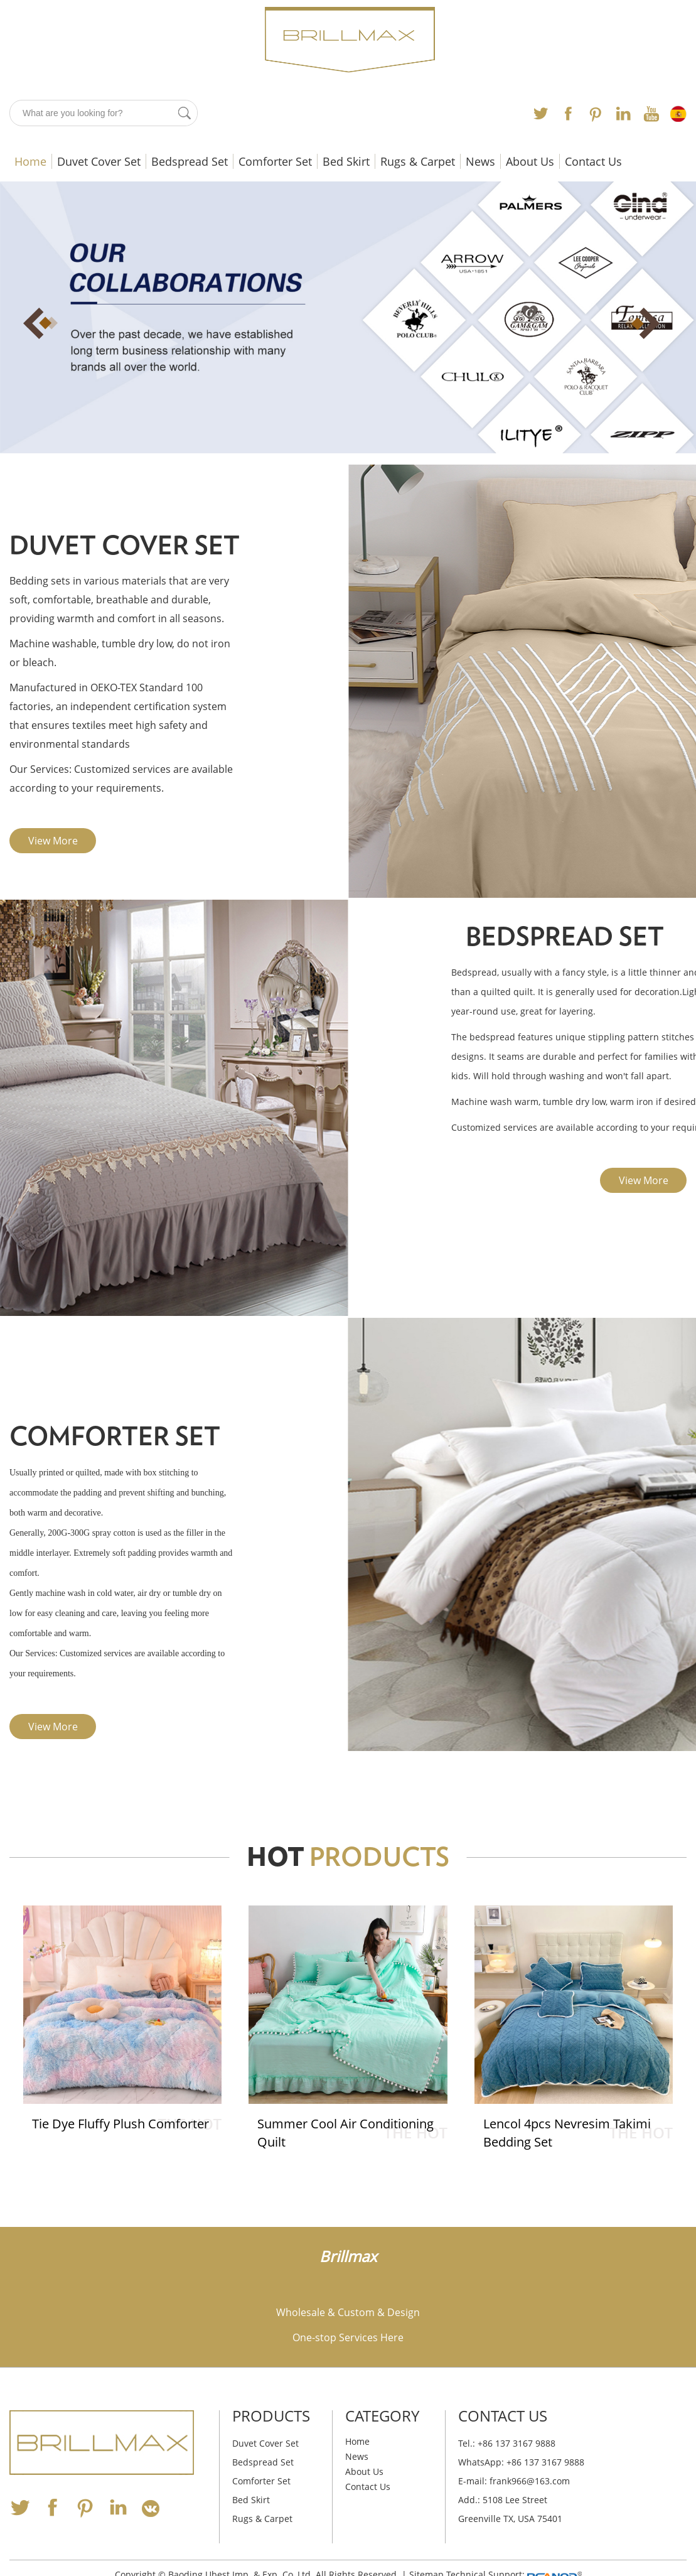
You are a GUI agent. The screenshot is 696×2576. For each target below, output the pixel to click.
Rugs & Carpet (417, 161)
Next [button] (646, 323)
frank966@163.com (530, 2481)
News (480, 161)
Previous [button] (49, 323)
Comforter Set (275, 161)
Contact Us (593, 161)
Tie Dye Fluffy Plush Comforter (121, 2123)
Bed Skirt (346, 161)
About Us (530, 161)
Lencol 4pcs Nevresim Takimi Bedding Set (567, 2132)
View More (53, 841)
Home (30, 161)
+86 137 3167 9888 (545, 2462)
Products (271, 2415)
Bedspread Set (189, 161)
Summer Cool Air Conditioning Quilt (346, 2132)
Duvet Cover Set (99, 161)
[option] (348, 317)
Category (382, 2415)
